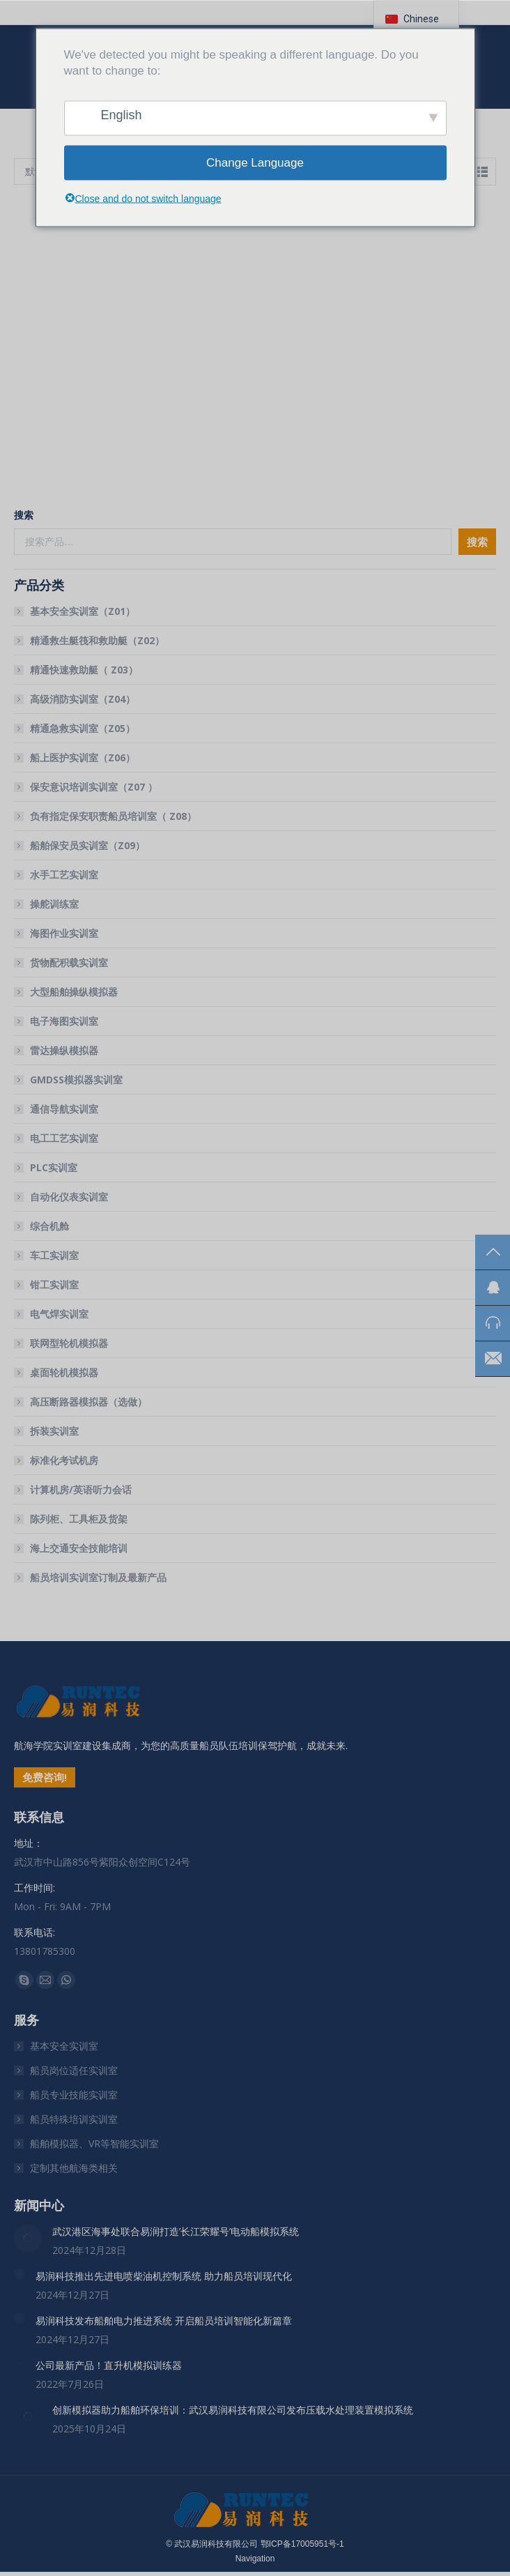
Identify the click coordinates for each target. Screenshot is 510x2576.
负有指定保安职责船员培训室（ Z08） (113, 816)
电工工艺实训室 (64, 1138)
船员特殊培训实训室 (74, 2119)
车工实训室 (54, 1255)
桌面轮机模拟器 (64, 1372)
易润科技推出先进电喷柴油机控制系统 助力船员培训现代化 (164, 2275)
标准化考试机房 (64, 1460)
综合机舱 (49, 1226)
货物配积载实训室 (69, 962)
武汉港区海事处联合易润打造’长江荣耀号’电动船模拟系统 (175, 2231)
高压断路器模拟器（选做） (88, 1401)
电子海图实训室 (64, 1021)
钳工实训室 (54, 1284)
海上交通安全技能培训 (79, 1548)
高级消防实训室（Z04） (82, 699)
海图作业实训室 (64, 933)
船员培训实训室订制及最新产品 (98, 1577)
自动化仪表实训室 (69, 1196)
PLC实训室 (53, 1167)
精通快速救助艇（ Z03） (84, 669)
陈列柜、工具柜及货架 (79, 1518)
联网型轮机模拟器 (69, 1343)
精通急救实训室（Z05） (82, 728)
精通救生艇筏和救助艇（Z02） (97, 640)
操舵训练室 (54, 903)
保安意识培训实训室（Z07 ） (93, 786)
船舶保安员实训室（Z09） (87, 845)
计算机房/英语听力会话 (81, 1489)
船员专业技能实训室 (74, 2094)
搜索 (23, 514)
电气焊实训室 (59, 1313)
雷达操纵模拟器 (64, 1050)
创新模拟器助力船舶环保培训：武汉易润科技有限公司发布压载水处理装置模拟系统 (232, 2409)
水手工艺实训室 (64, 874)
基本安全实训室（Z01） (82, 611)
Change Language (255, 162)
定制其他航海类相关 (74, 2167)
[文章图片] (28, 2238)
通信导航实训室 (64, 1108)
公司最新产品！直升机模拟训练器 (109, 2365)
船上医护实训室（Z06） (82, 757)
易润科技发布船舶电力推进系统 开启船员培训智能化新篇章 (164, 2320)
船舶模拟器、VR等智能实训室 (94, 2143)
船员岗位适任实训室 (74, 2070)
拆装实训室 (54, 1431)
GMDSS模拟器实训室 (76, 1079)
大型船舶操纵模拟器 (74, 991)
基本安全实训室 (64, 2045)
